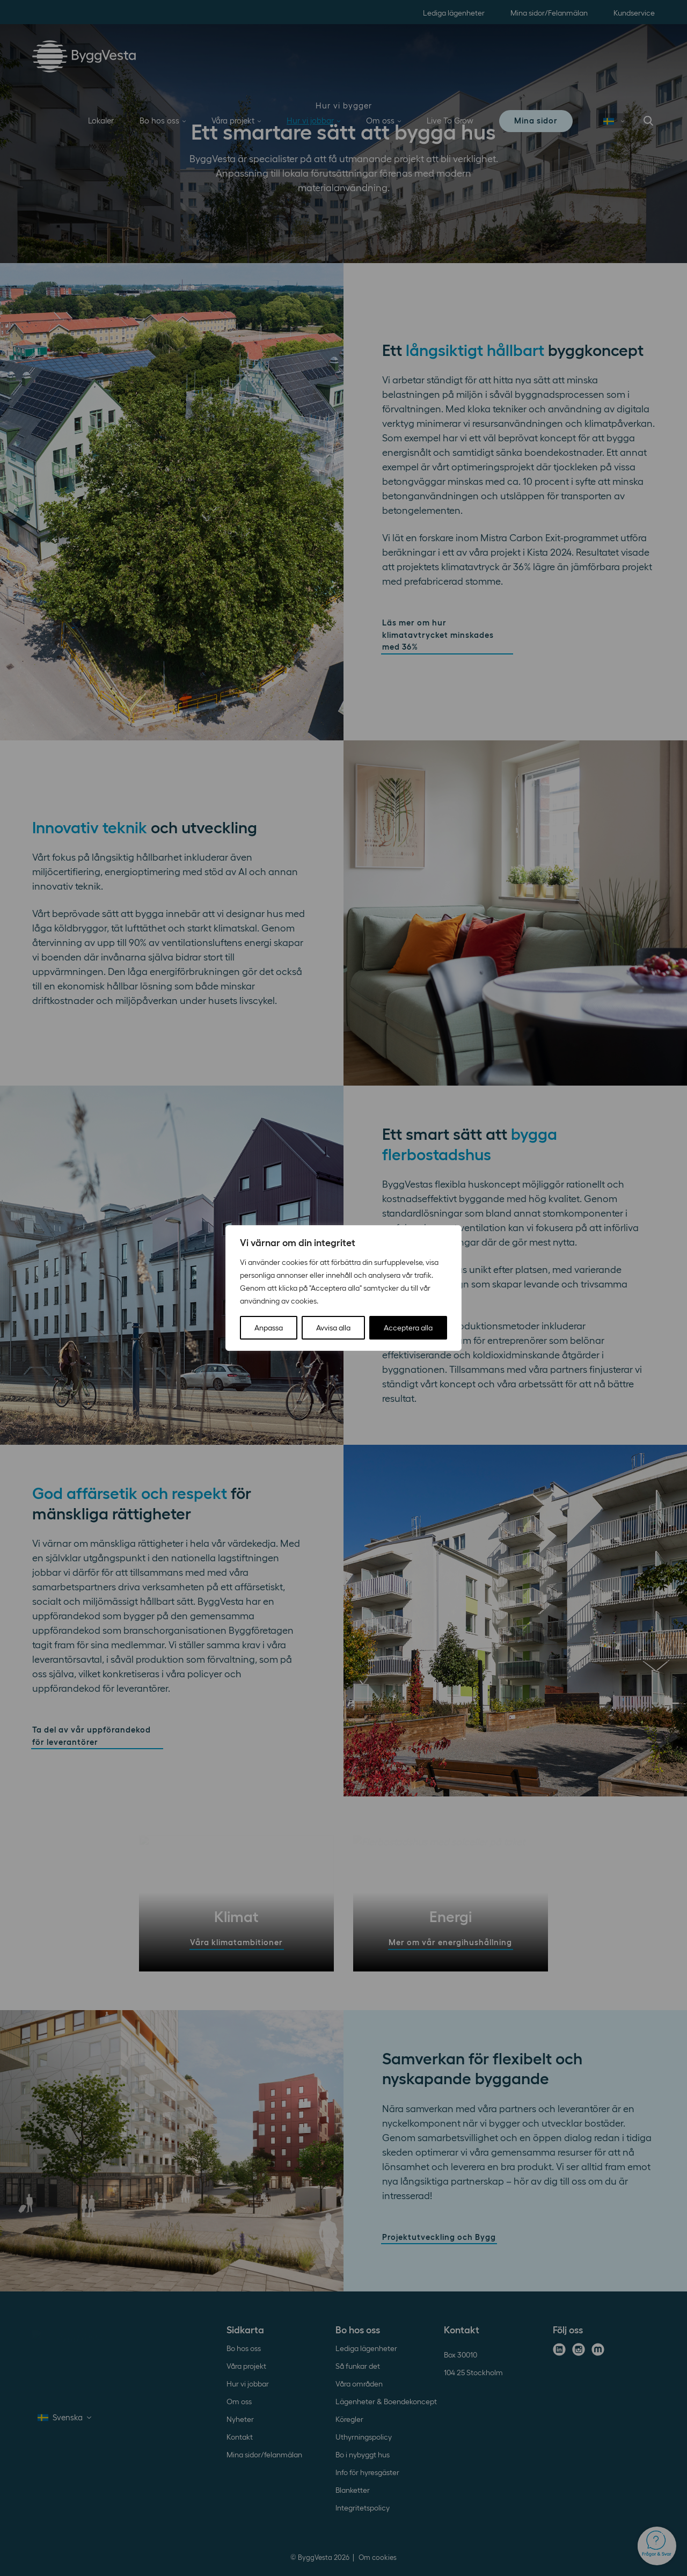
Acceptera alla (408, 1327)
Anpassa (268, 1327)
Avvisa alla (333, 1327)
